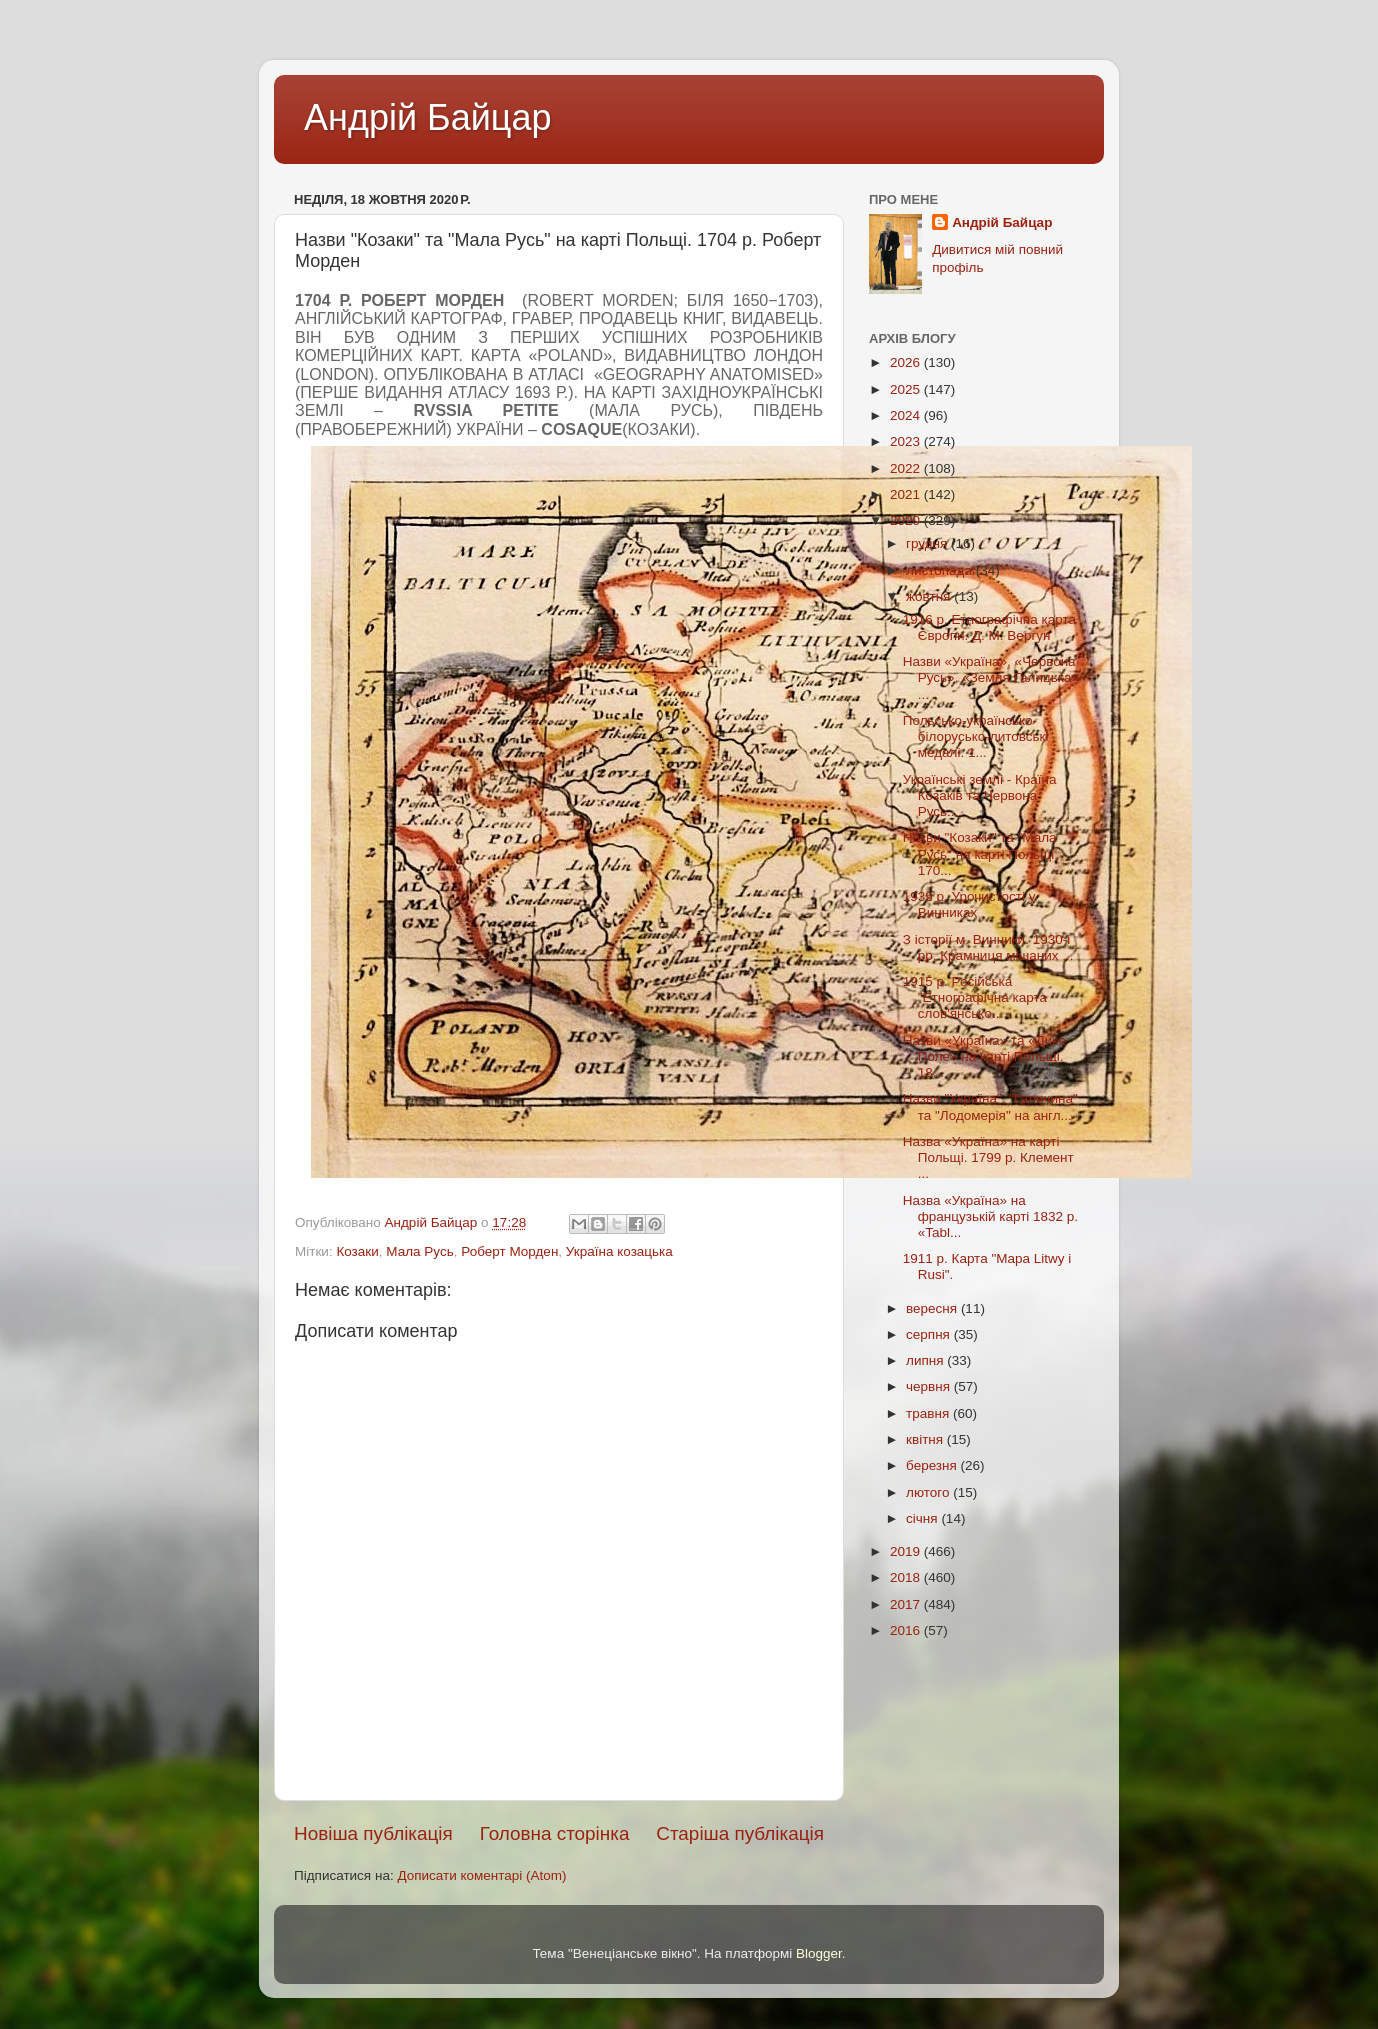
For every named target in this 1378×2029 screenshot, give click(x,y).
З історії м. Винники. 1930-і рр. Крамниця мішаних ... (988, 947)
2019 (907, 1551)
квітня (926, 1439)
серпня (930, 1334)
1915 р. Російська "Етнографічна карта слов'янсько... (975, 997)
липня (926, 1360)
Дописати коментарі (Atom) (481, 1875)
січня (923, 1518)
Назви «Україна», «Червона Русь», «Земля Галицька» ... (991, 677)
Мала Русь (419, 1251)
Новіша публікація (373, 1833)
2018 (907, 1577)
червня (930, 1386)
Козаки (357, 1251)
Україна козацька (619, 1251)
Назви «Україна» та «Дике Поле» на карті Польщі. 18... (984, 1056)
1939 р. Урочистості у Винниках (969, 904)
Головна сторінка (555, 1833)
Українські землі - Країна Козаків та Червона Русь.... (980, 795)
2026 (907, 362)
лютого (929, 1492)
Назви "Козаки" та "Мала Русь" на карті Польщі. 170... (980, 853)
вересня (933, 1308)
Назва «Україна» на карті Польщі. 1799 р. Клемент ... (988, 1157)
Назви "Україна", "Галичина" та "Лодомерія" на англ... (990, 1106)
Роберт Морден (509, 1251)
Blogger (819, 1953)
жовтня (930, 596)
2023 (907, 441)
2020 (907, 520)
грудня (928, 543)
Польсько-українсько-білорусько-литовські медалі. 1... (976, 736)
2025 (907, 389)
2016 (907, 1630)
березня (933, 1465)
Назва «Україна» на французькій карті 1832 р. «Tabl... (990, 1216)
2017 (907, 1604)
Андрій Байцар (427, 117)
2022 (907, 468)
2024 (907, 415)
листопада (941, 570)
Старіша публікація (740, 1833)
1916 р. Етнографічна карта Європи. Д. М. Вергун (989, 627)
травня (929, 1413)
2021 (907, 494)
